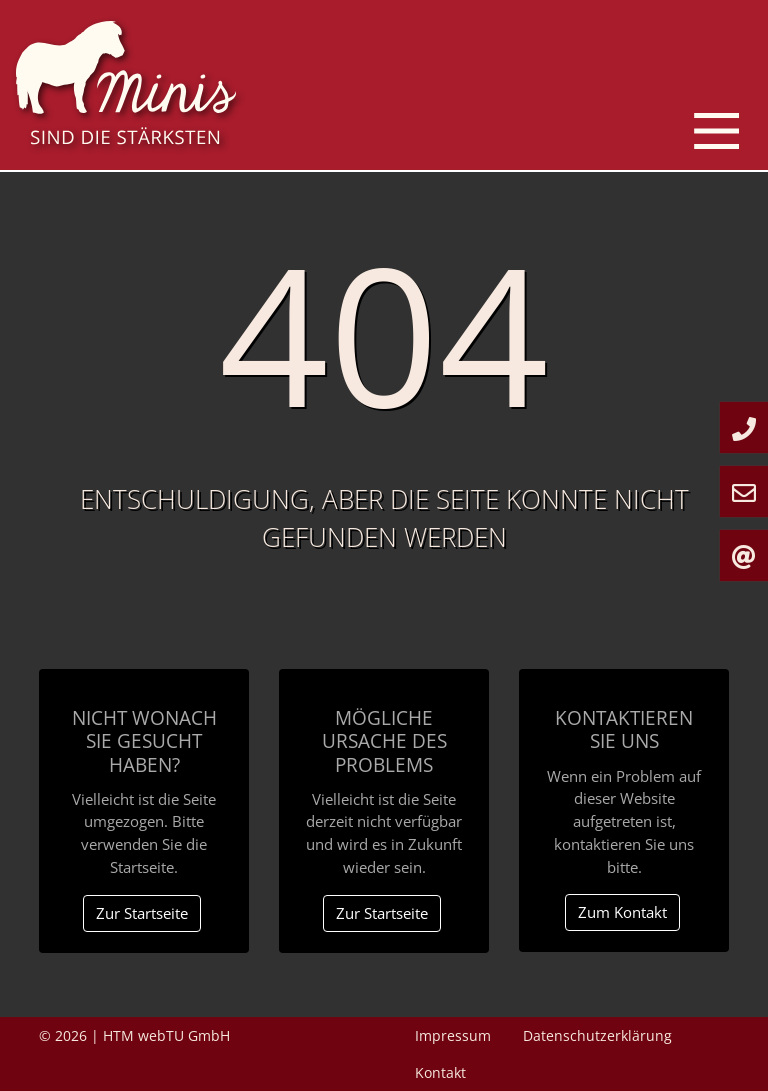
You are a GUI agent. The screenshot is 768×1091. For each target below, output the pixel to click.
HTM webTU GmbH (166, 1035)
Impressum (453, 1035)
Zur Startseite (142, 913)
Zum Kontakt (622, 912)
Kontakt (440, 1072)
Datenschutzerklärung (597, 1035)
